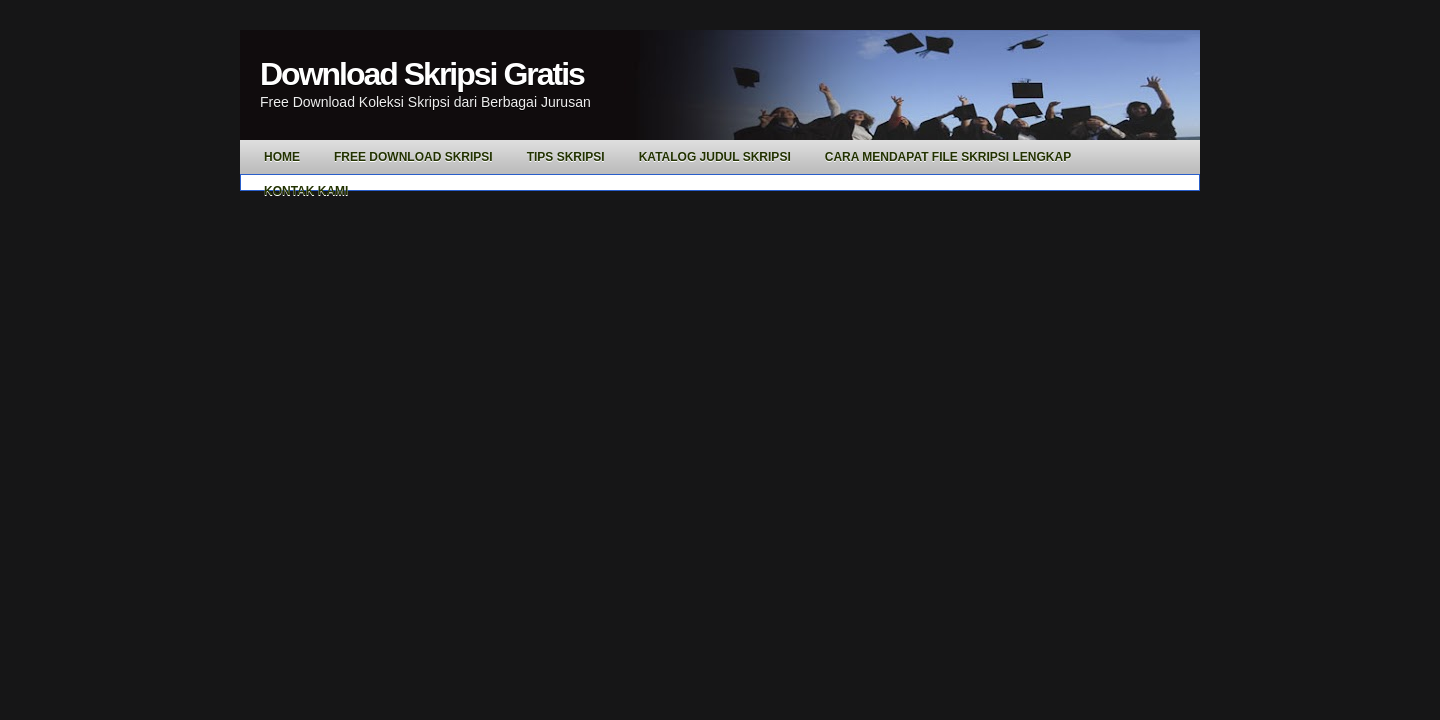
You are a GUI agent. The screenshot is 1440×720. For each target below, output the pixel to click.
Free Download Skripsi (413, 157)
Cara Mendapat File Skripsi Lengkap (948, 157)
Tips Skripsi (566, 157)
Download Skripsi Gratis (422, 74)
